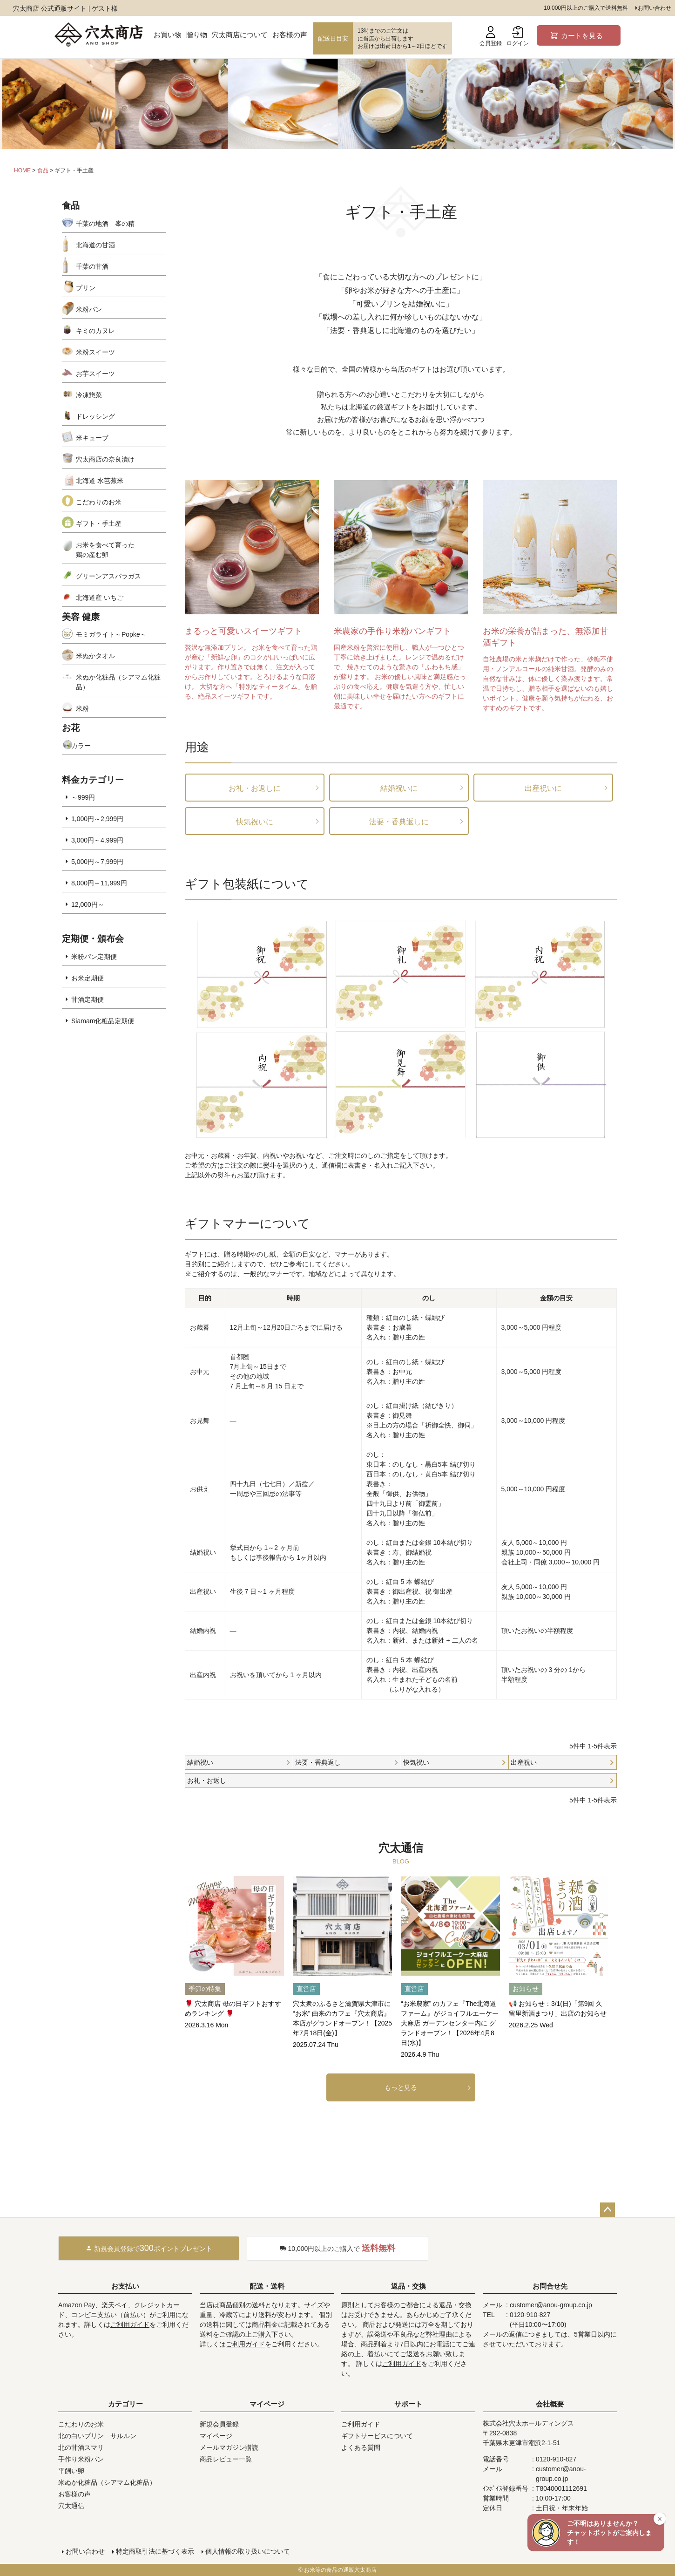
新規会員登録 (219, 2424)
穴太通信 (71, 2505)
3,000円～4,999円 (97, 840)
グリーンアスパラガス (108, 576)
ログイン (517, 36)
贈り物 (196, 35)
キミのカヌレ (95, 330)
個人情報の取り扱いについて (247, 2551)
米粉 (82, 708)
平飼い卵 (71, 2470)
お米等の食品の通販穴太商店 (340, 2570)
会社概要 (550, 2404)
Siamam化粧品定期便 (102, 1021)
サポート (408, 2404)
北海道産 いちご (99, 597)
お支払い (125, 2286)
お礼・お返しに (255, 788)
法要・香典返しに (399, 822)
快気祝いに (254, 822)
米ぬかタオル (95, 655)
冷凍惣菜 (89, 395)
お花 (71, 728)
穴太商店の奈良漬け (105, 459)
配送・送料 (267, 2286)
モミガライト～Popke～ (111, 634)
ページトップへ (607, 2209)
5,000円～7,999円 (97, 861)
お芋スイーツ (95, 373)
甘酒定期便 (87, 999)
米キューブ (92, 438)
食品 (42, 170)
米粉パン (89, 309)
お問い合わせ (654, 8)
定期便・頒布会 (93, 939)
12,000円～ (87, 904)
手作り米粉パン (81, 2459)
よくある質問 (360, 2447)
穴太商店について (240, 35)
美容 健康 (81, 617)
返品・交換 (408, 2286)
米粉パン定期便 (94, 956)
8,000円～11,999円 (99, 883)
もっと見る (401, 2087)
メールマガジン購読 (229, 2447)
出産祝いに (543, 788)
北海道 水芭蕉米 (99, 480)
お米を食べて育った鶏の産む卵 (105, 549)
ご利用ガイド (129, 2324)
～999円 (83, 797)
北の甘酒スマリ (81, 2447)
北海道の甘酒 (95, 245)
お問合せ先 (550, 2286)
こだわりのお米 (99, 502)
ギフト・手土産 (99, 523)
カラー (81, 745)
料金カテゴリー (93, 780)
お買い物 (168, 35)
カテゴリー (125, 2404)
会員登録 (490, 36)
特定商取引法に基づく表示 (155, 2551)
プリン (85, 288)
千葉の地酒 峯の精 (105, 223)
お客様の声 (289, 35)
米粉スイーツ (95, 352)
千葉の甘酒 (92, 266)
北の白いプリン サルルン (97, 2436)
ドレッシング (95, 416)
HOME (22, 170)
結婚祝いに (399, 788)
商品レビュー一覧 (226, 2459)
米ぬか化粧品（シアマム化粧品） (118, 682)
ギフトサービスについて (377, 2436)
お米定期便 (87, 978)
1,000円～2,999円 (97, 818)
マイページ (267, 2404)
